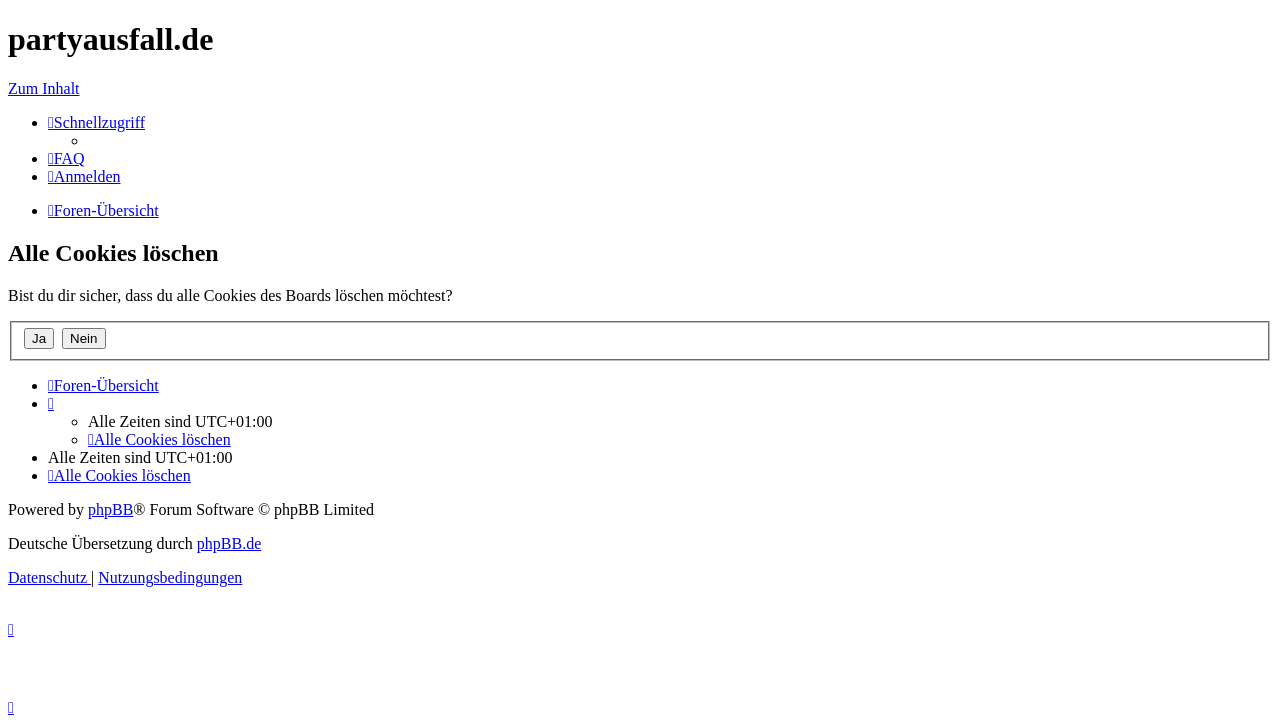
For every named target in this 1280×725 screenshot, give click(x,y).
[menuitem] (66, 158)
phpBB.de (229, 543)
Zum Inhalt (44, 88)
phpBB (110, 509)
